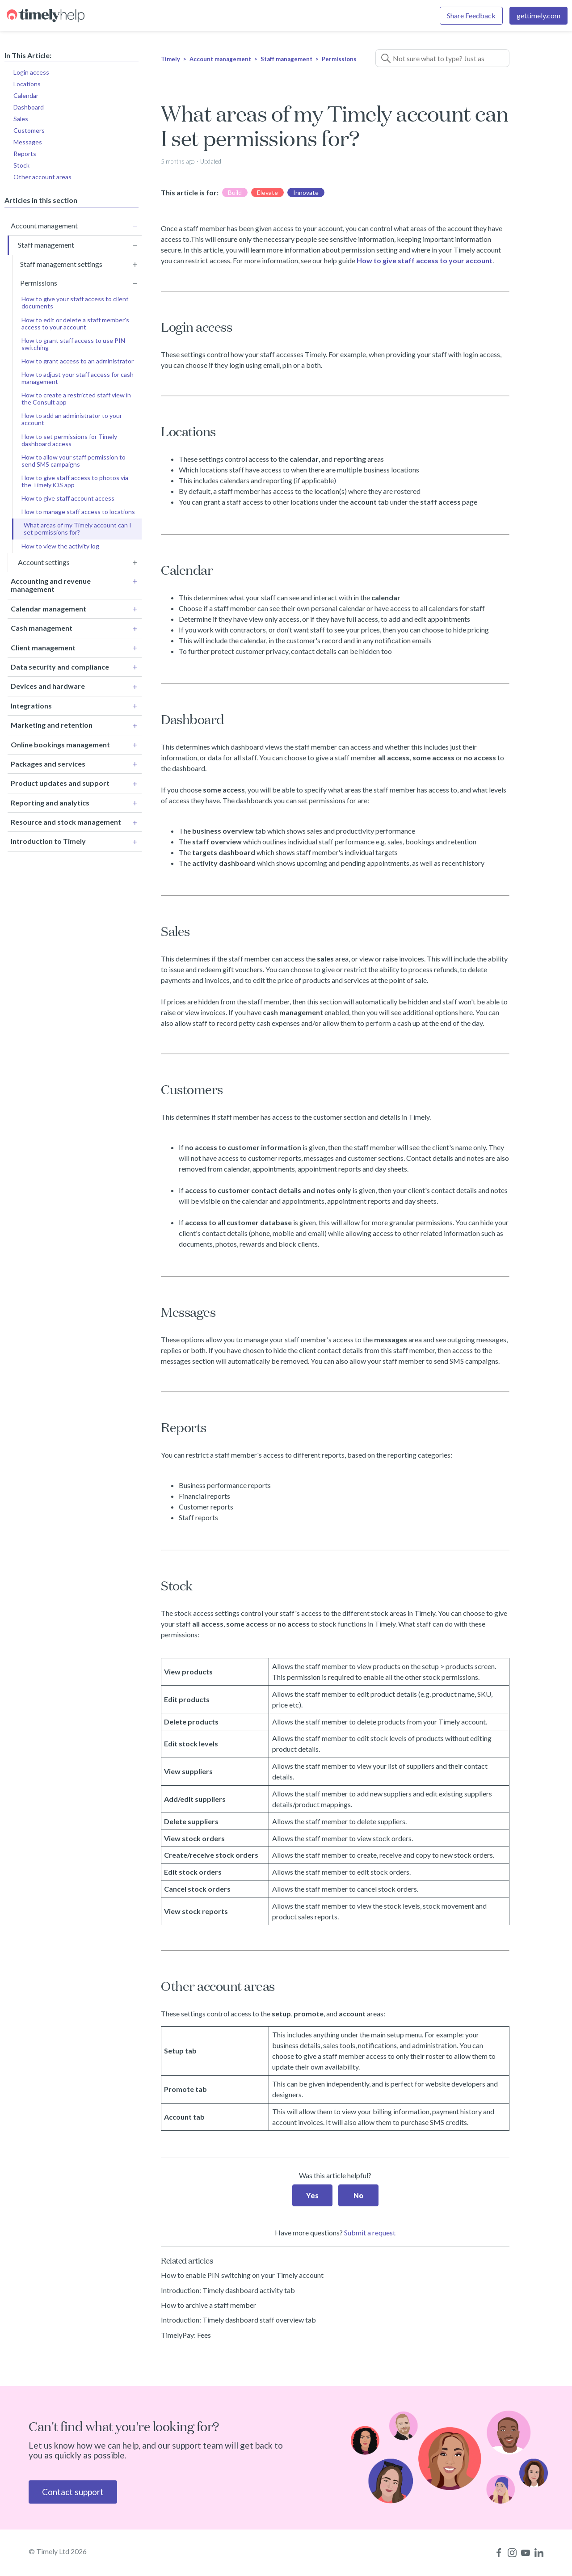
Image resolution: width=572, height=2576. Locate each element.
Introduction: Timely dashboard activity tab (228, 2290)
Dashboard (28, 107)
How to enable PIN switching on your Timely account (242, 2275)
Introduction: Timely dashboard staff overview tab (238, 2319)
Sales (20, 118)
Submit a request (369, 2232)
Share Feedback (471, 15)
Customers (29, 130)
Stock (21, 165)
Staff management (286, 59)
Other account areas (42, 177)
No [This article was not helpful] (358, 2195)
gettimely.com (538, 15)
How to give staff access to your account (424, 260)
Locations (27, 84)
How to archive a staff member (208, 2305)
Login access (31, 72)
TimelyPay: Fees (186, 2335)
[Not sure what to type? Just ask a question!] (442, 58)
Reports (24, 153)
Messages (27, 142)
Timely (170, 59)
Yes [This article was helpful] (312, 2195)
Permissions (339, 59)
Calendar (25, 95)
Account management (220, 59)
